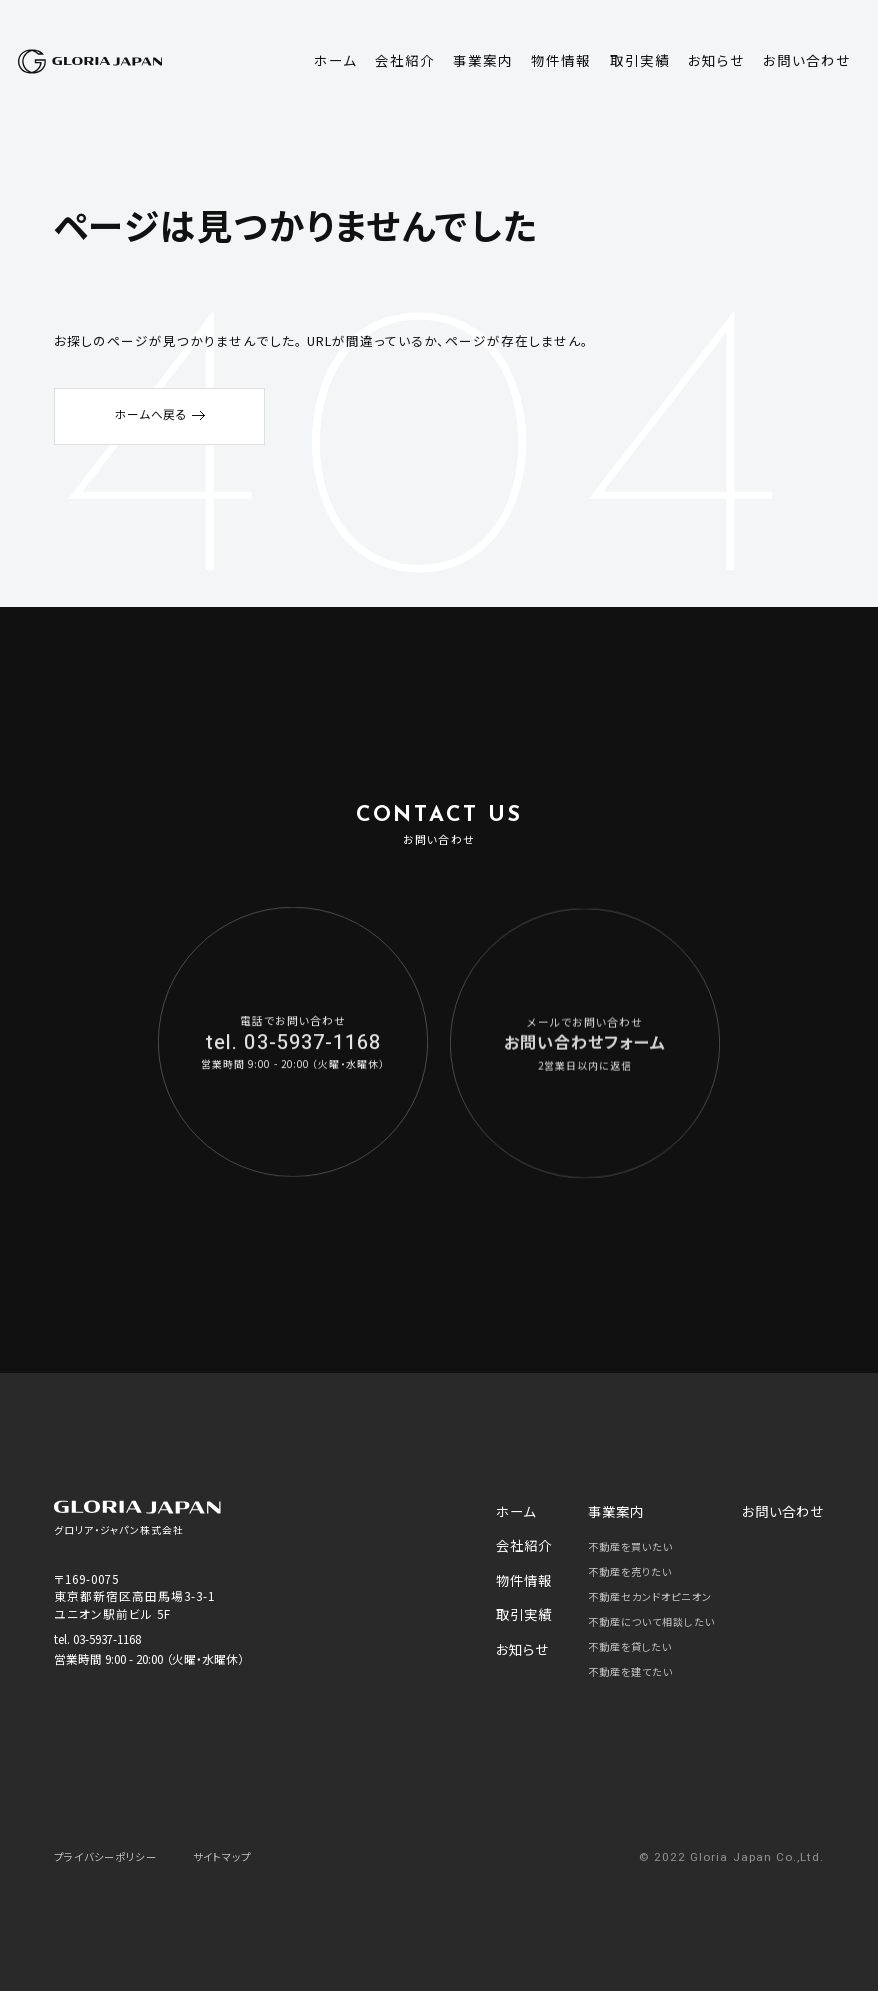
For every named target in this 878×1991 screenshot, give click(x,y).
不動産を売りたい (633, 1566)
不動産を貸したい (633, 1641)
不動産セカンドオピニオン (654, 1591)
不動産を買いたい (633, 1541)
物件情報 (527, 1568)
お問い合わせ (788, 1509)
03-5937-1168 (107, 1638)
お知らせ (526, 1627)
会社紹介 (527, 1538)
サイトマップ (244, 1850)
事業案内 (611, 1509)
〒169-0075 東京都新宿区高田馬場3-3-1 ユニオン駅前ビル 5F (135, 1596)
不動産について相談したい (656, 1616)
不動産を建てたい (633, 1666)
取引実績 (527, 1597)
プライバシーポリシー (114, 1850)
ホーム (520, 1509)
